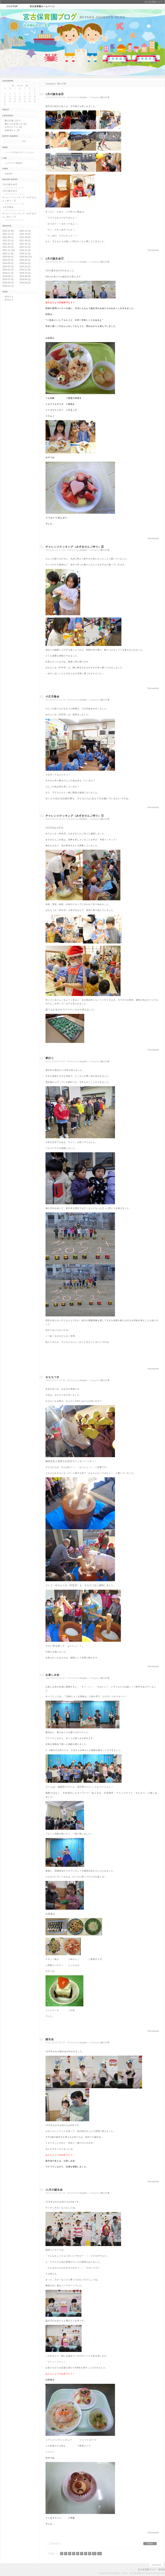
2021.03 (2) (8, 247)
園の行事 (105, 97)
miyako (83, 97)
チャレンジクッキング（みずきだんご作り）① (75, 815)
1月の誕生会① (55, 258)
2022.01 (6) (8, 231)
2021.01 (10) (8, 250)
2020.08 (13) (25, 256)
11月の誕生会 (54, 2189)
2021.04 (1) (25, 244)
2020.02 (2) (25, 266)
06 (27, 86)
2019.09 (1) (8, 276)
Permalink (153, 250)
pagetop (156, 2565)
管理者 (161, 2569)
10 (94, 2553)
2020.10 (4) (25, 253)
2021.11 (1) (8, 234)
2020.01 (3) (8, 269)
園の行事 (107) (12, 120)
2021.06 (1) (25, 240)
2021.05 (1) (8, 244)
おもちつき (52, 1377)
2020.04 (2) (25, 263)
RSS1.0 (9, 296)
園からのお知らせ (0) (16, 124)
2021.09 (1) (8, 237)
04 (13, 86)
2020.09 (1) (8, 256)
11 (99, 2553)
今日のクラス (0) (13, 127)
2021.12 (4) (25, 231)
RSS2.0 (9, 300)
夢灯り (50, 1058)
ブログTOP (12, 6)
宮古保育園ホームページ (42, 6)
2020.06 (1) (25, 260)
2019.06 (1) (25, 279)
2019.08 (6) (25, 276)
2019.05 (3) (8, 282)
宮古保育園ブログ (154, 2)
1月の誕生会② (55, 94)
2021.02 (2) (25, 247)
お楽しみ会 (52, 1674)
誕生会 (50, 2039)
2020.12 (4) (25, 250)
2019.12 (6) (25, 269)
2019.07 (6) (8, 279)
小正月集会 (52, 696)
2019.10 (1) (25, 273)
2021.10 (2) (25, 234)
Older (150, 2543)
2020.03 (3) (8, 266)
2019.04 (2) (25, 282)
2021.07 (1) (8, 240)
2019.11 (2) (8, 273)
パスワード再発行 (14, 163)
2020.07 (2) (8, 260)
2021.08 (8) (25, 237)
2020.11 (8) (8, 253)
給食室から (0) (12, 130)
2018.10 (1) (8, 286)
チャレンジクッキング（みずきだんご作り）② (75, 546)
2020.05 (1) (8, 263)
